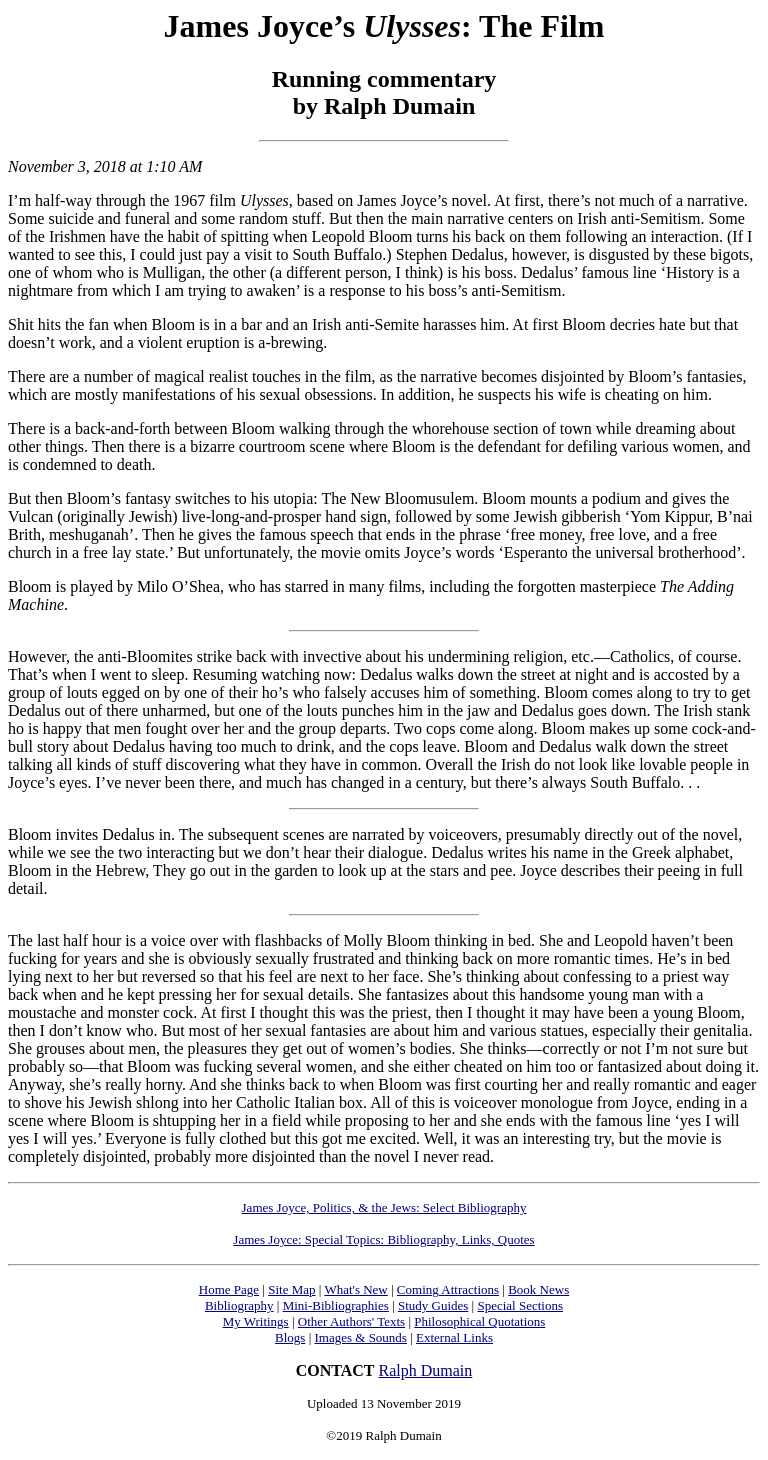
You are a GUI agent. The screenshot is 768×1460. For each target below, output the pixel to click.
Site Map (291, 1289)
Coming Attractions (448, 1289)
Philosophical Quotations (479, 1321)
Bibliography (239, 1305)
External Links (454, 1337)
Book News (538, 1289)
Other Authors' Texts (351, 1321)
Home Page (229, 1289)
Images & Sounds (360, 1337)
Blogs (290, 1337)
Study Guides (433, 1305)
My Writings (256, 1321)
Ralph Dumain (426, 1370)
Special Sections (520, 1305)
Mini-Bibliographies (336, 1305)
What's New (355, 1289)
